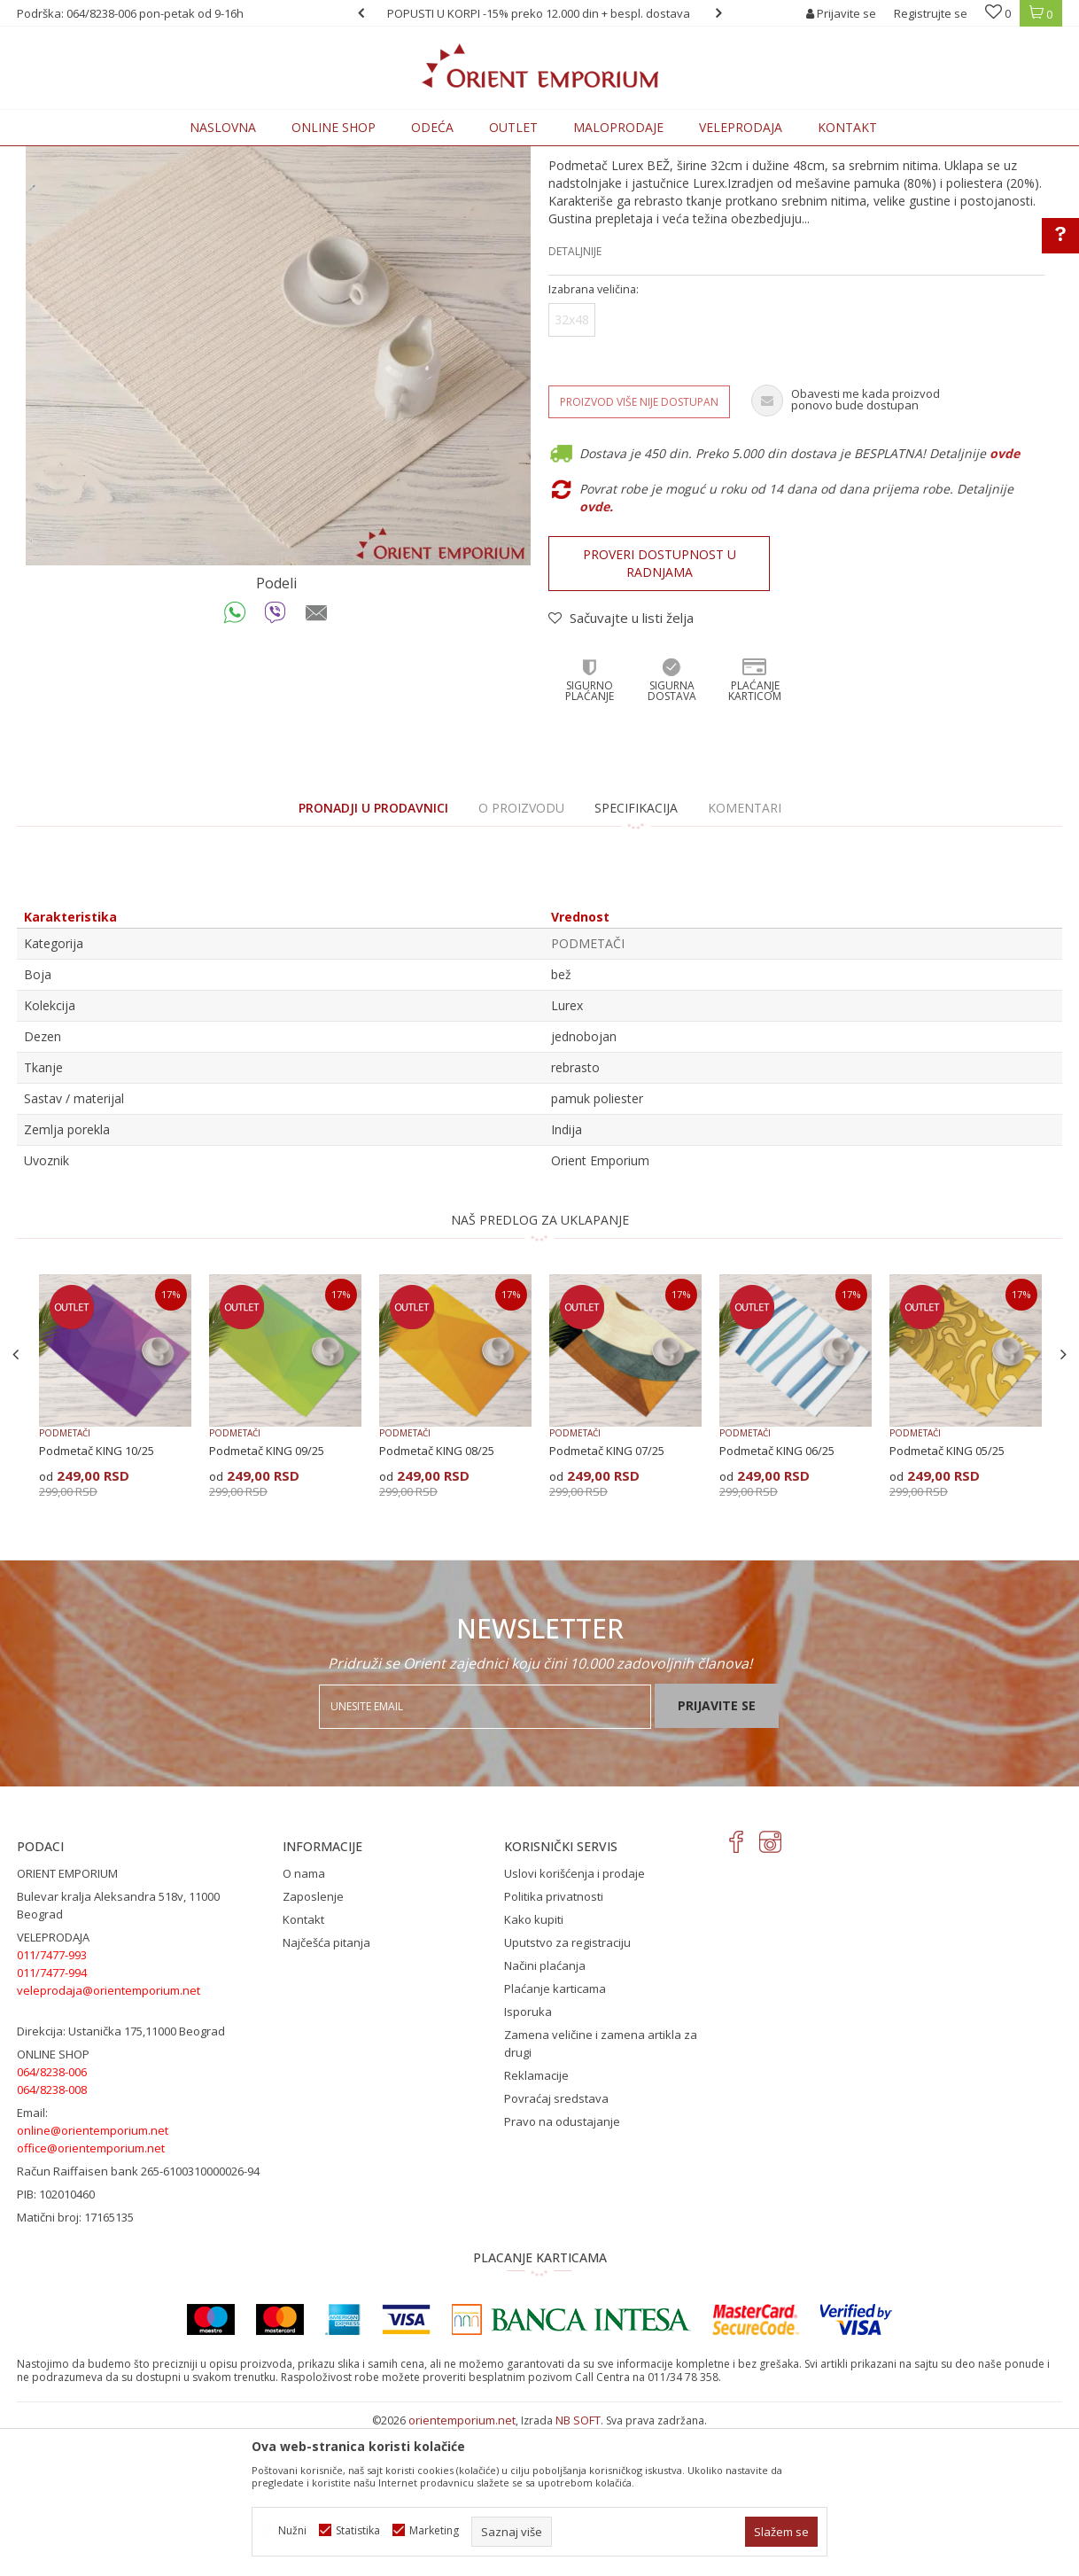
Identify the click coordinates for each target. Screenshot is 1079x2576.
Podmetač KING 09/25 (266, 1597)
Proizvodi (140, 156)
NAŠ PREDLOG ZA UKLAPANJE (540, 1366)
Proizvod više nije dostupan (639, 548)
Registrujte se (930, 13)
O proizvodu (521, 954)
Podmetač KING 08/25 (436, 1597)
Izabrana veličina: (593, 435)
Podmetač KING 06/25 (776, 1597)
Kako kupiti (533, 2066)
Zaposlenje (313, 2043)
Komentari (744, 954)
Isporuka (528, 2158)
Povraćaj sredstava (556, 2245)
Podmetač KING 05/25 (947, 1597)
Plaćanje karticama (555, 2135)
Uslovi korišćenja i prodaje (574, 2019)
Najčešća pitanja (326, 2089)
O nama (304, 2019)
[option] (539, 13)
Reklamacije (536, 2222)
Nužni (292, 2530)
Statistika (358, 2530)
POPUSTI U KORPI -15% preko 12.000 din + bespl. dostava (538, 13)
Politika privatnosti (553, 2043)
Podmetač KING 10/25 (96, 1597)
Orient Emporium (60, 156)
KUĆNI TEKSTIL (212, 156)
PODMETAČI (290, 156)
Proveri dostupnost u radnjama (659, 709)
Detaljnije (575, 397)
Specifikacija (636, 954)
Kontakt (303, 2066)
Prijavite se (717, 1851)
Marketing (434, 2530)
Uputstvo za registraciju (567, 2089)
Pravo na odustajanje (562, 2268)
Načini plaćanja (545, 2112)
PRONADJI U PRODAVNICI (373, 954)
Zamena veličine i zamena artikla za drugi (600, 2189)
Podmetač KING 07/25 (606, 1597)
